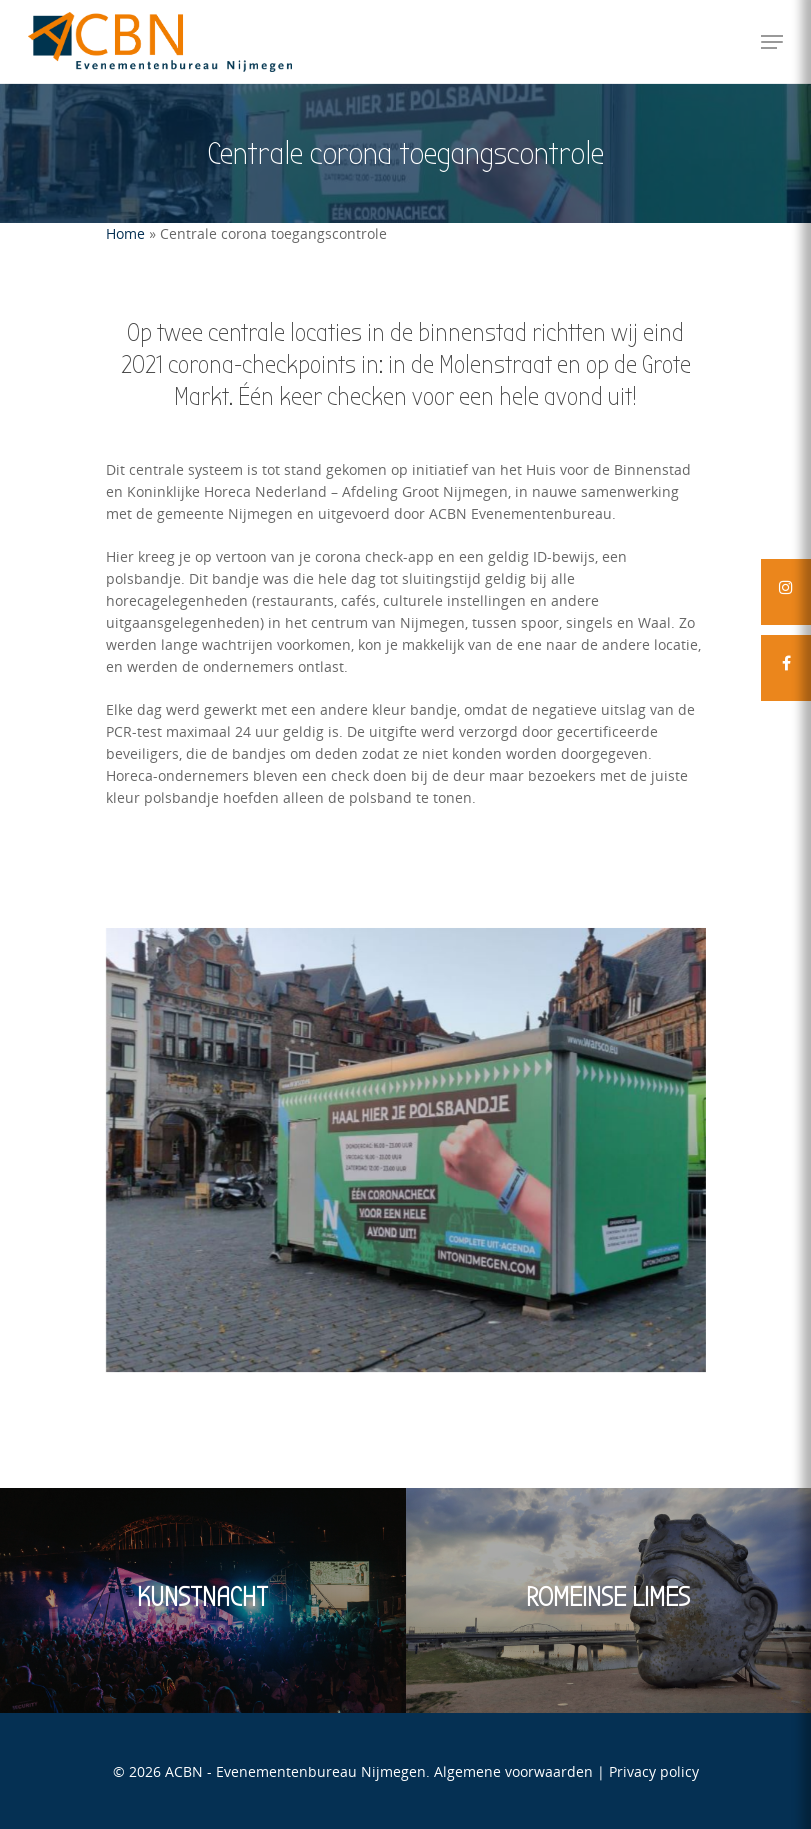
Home (125, 233)
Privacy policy (654, 1771)
